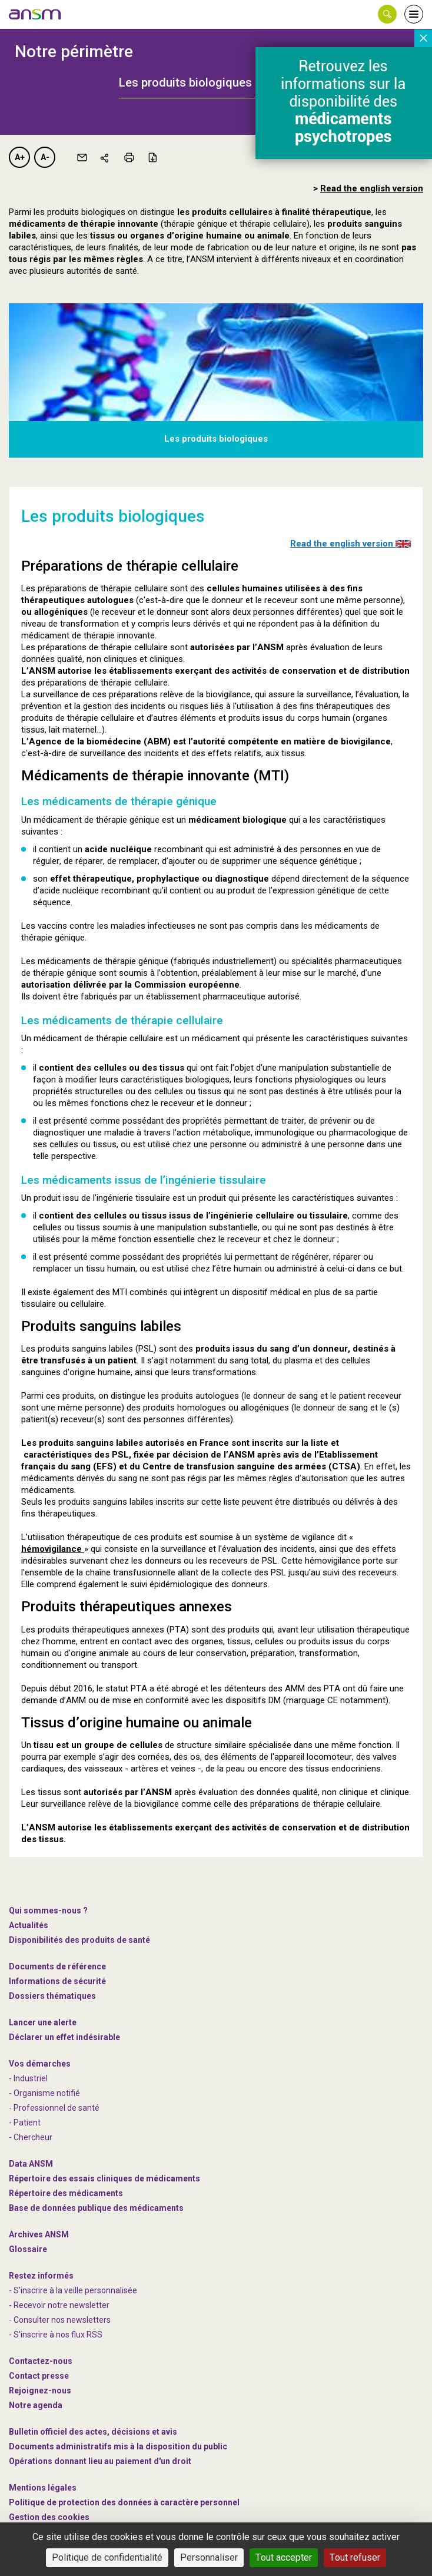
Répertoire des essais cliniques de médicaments (104, 2178)
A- (45, 157)
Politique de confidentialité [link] (107, 2557)
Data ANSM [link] (31, 2163)
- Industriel (28, 2078)
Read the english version (350, 543)
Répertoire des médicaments (66, 2193)
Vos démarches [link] (40, 2063)
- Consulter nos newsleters (60, 2320)
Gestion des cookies (49, 2517)
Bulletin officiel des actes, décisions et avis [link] (93, 2431)
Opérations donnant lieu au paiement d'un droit (100, 2461)
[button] (387, 14)
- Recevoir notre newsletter (59, 2305)
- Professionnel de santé (54, 2108)
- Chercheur (30, 2137)
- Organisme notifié (44, 2093)
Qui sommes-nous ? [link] (48, 1910)
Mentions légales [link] (43, 2487)
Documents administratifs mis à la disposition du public (118, 2446)
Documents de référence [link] (57, 1966)
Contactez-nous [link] (40, 2361)
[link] (35, 14)
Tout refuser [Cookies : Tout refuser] (355, 2557)
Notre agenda (35, 2405)
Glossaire (28, 2249)
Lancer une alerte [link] (43, 2022)
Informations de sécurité (57, 1981)
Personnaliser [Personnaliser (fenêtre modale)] (209, 2557)
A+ (20, 157)
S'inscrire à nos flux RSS (58, 2334)
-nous (40, 2390)
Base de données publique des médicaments (96, 2208)
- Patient (25, 2122)
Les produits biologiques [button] (185, 82)
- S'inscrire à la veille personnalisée (73, 2290)
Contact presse (39, 2375)
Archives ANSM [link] (39, 2234)
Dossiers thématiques (52, 1996)
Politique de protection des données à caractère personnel (124, 2502)
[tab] (216, 82)
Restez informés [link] (41, 2275)
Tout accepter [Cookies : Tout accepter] (283, 2557)
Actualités (28, 1925)
